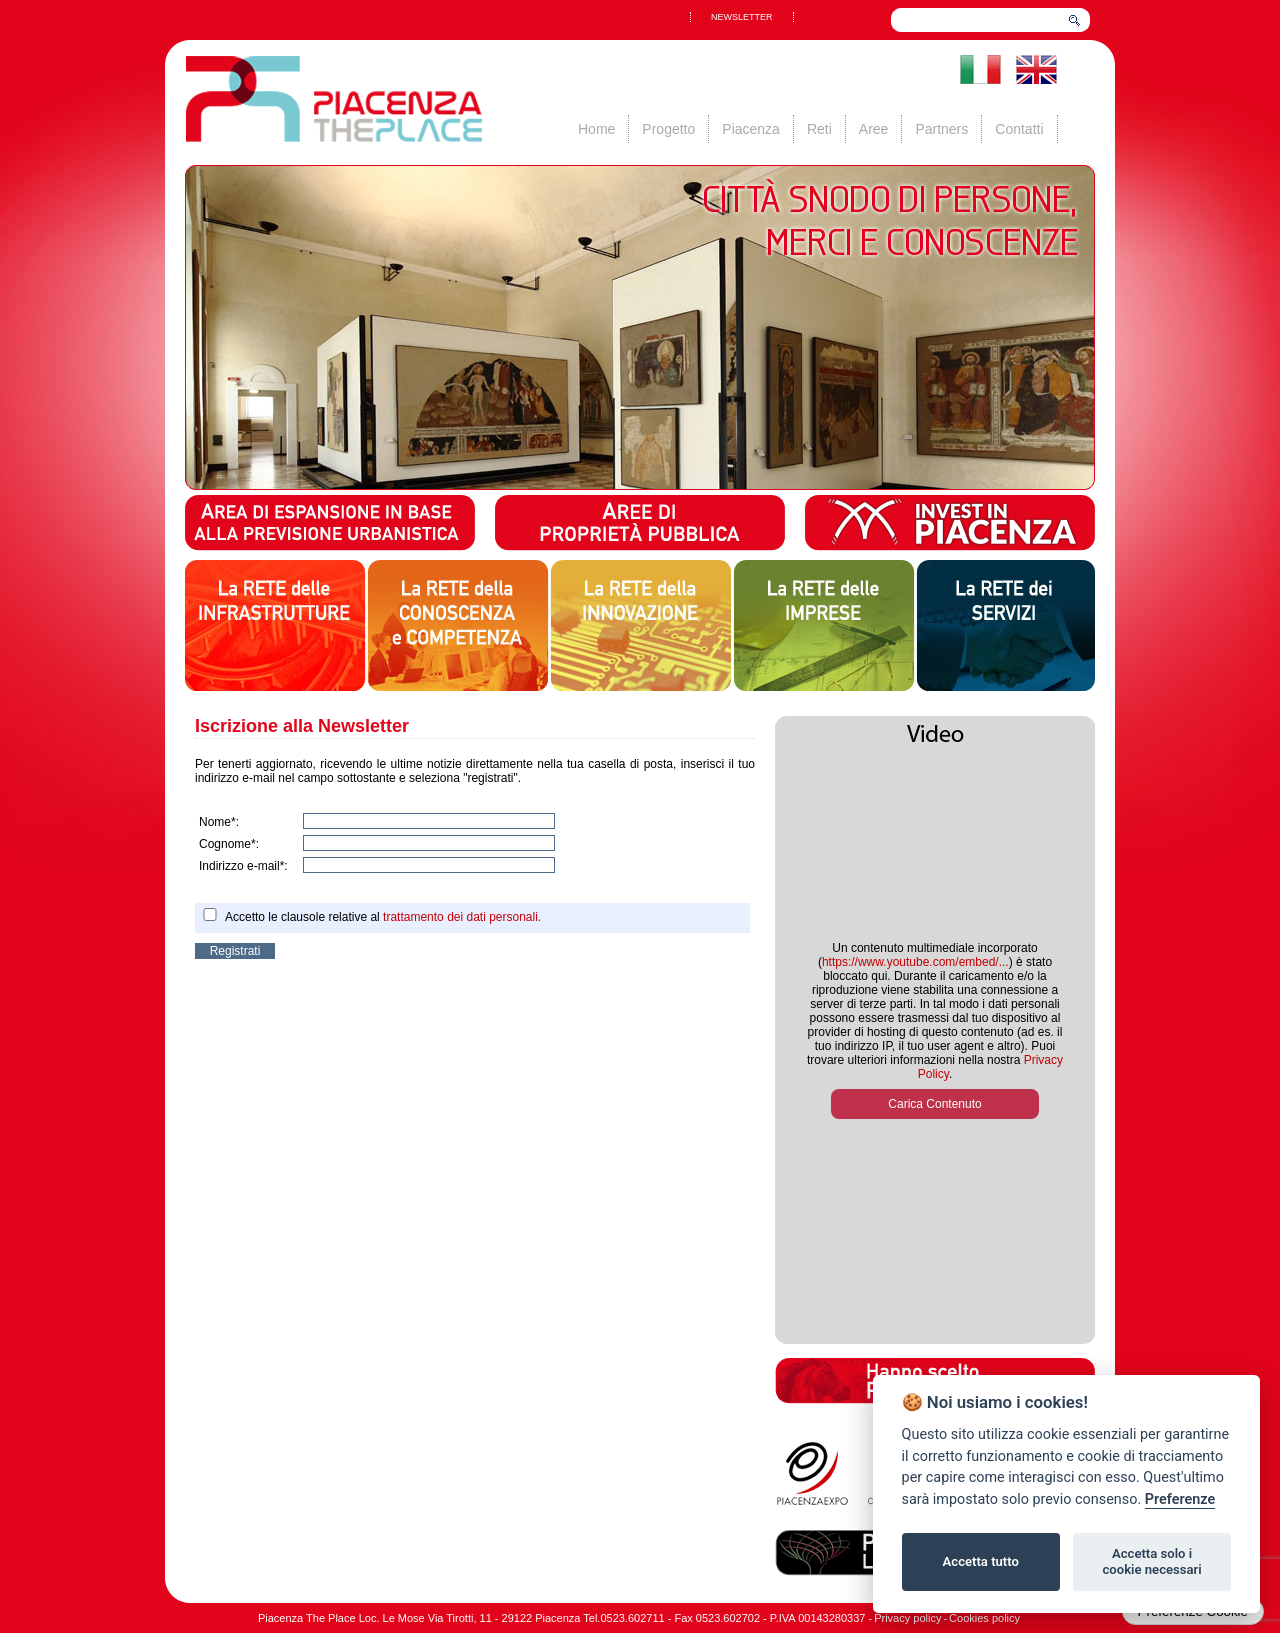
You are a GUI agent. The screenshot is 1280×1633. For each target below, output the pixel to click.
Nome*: (219, 822)
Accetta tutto (981, 1561)
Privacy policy (907, 1618)
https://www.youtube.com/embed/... (915, 962)
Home (596, 129)
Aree (874, 129)
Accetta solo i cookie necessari (1151, 1561)
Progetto (668, 129)
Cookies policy (984, 1618)
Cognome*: (229, 844)
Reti (819, 129)
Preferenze (1180, 1499)
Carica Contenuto (934, 1104)
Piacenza (751, 129)
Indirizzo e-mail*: (243, 866)
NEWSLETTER (742, 17)
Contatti (1019, 129)
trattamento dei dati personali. (462, 917)
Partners (941, 129)
